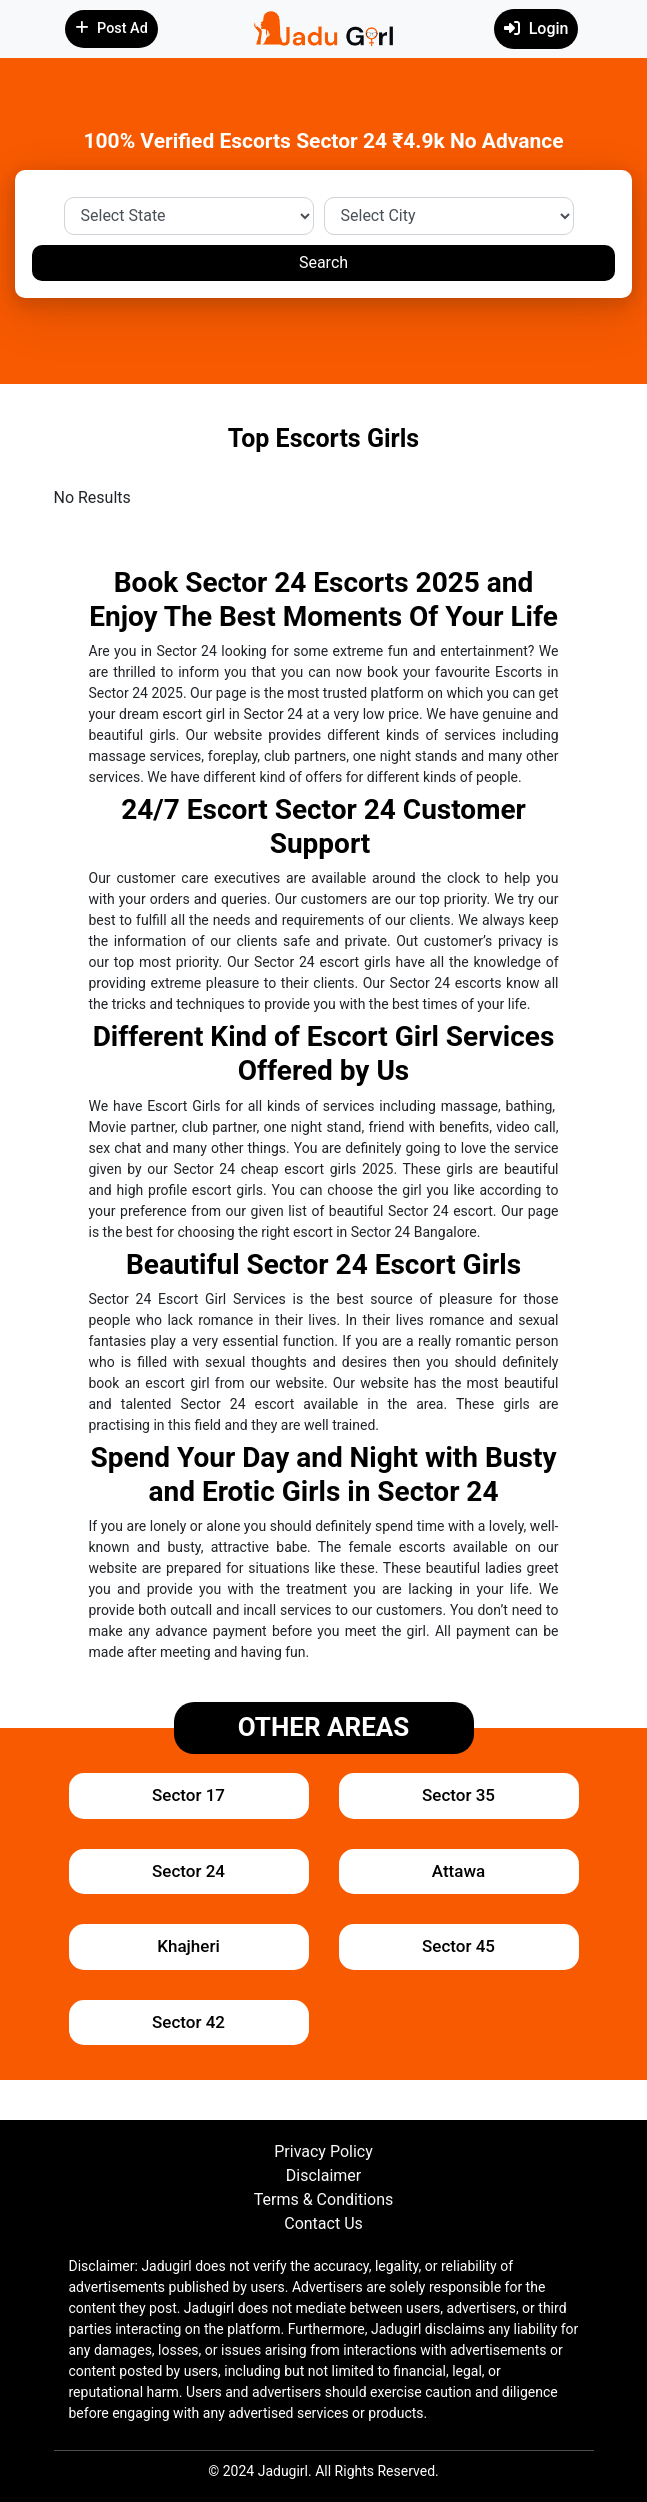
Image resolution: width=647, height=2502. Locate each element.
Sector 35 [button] (458, 1795)
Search (323, 262)
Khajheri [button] (188, 1946)
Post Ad (111, 28)
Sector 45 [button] (458, 1946)
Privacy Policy (323, 2151)
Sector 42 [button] (188, 2022)
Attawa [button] (458, 1871)
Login (536, 28)
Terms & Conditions (324, 2199)
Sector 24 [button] (188, 1871)
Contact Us (323, 2223)
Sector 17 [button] (188, 1795)
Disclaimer (323, 2175)
